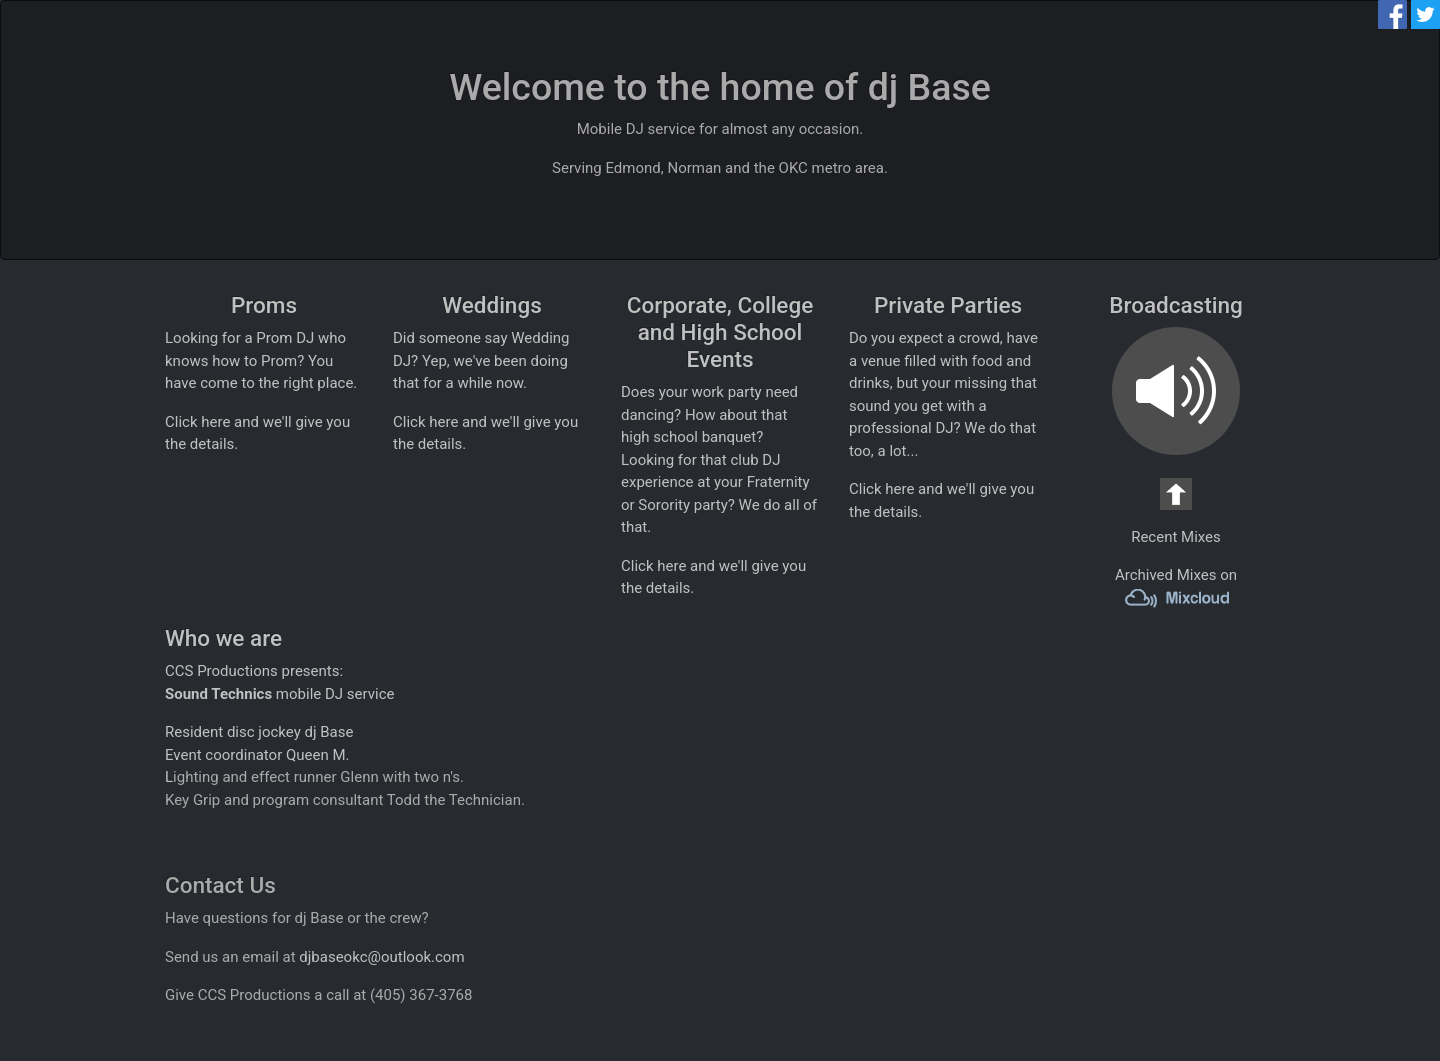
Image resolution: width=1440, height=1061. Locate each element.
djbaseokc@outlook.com (381, 957)
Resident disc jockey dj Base (259, 732)
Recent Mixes (1176, 537)
